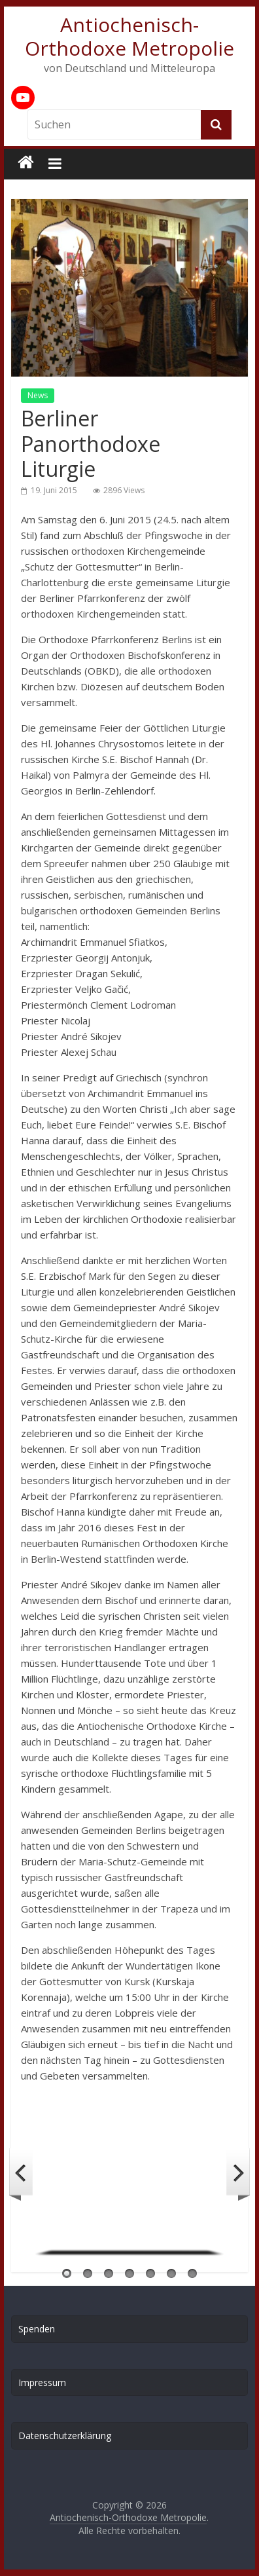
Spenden (36, 2329)
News (37, 395)
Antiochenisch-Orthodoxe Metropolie (129, 36)
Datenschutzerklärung (64, 2435)
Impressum (42, 2382)
